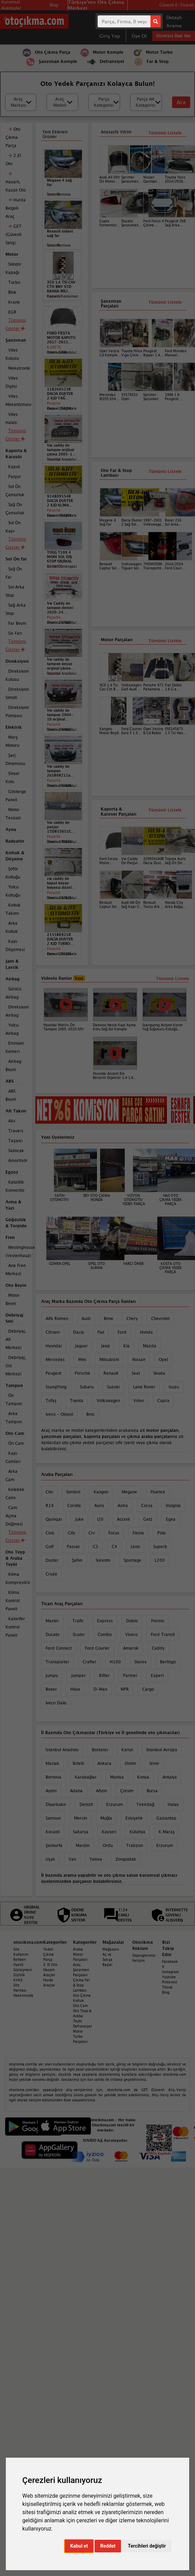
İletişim (138, 1960)
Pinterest (169, 1982)
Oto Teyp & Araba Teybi (82, 2016)
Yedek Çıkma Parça (48, 1954)
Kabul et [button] (79, 2546)
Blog (165, 1992)
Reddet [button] (107, 2546)
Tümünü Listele (165, 640)
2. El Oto (50, 1965)
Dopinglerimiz (144, 1955)
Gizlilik (19, 1975)
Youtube (169, 1977)
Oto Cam (80, 2006)
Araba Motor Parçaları (80, 1954)
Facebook (170, 1961)
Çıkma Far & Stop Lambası (81, 1985)
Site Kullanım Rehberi (20, 1954)
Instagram (170, 1972)
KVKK (18, 1980)
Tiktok (167, 1987)
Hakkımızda (23, 1995)
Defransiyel (82, 2026)
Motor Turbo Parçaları (80, 2036)
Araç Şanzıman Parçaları (81, 1970)
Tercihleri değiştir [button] (147, 2546)
